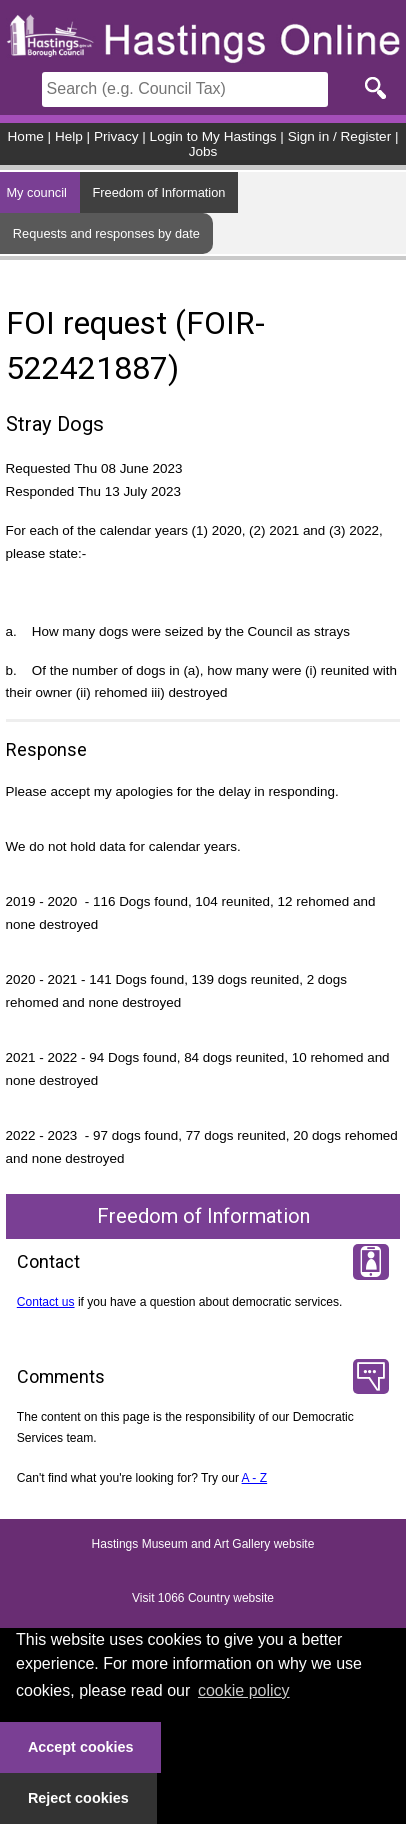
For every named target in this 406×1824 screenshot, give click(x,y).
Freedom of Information (158, 192)
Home (26, 136)
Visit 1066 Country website (203, 1598)
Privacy (116, 136)
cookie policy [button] (244, 1690)
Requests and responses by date (106, 233)
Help (69, 136)
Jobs (203, 151)
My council (36, 192)
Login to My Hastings (213, 136)
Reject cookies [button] (78, 1798)
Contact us (46, 1302)
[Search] (185, 89)
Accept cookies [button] (81, 1747)
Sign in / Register (340, 136)
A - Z (255, 1478)
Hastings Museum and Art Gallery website (203, 1544)
